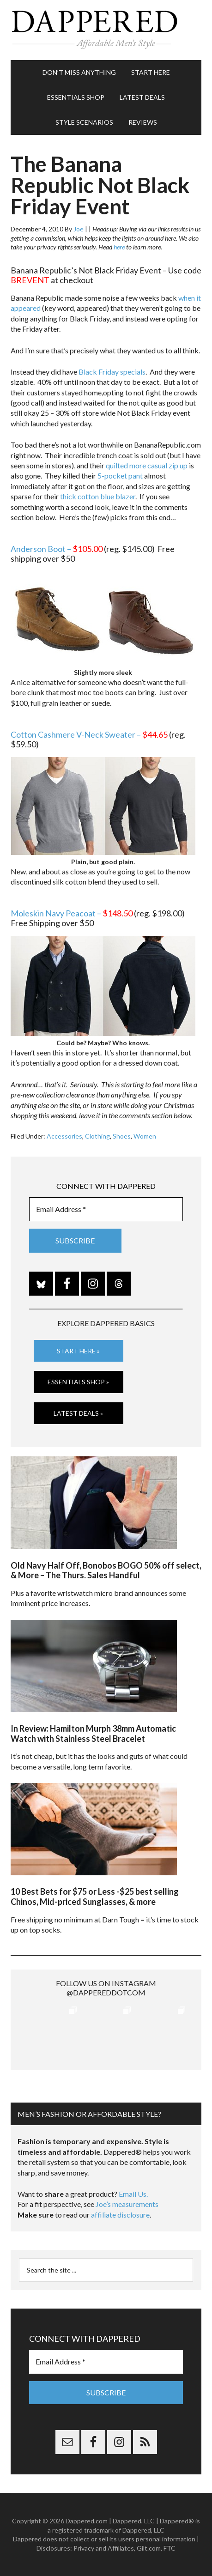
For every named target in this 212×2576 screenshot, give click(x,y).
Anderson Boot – (57, 549)
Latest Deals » (78, 1413)
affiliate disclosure (120, 2214)
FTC (170, 2548)
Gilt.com (149, 2548)
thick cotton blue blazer (97, 496)
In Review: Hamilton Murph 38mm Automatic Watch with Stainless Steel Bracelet (93, 1733)
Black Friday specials (112, 371)
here (119, 247)
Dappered (106, 30)
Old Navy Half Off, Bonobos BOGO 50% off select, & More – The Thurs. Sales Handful (106, 1570)
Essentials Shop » (78, 1382)
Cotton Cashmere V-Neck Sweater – (89, 734)
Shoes (122, 1136)
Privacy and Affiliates (103, 2548)
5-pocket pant (120, 475)
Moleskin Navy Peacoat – (72, 913)
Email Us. (133, 2193)
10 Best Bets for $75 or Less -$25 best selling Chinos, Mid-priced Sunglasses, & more (95, 1896)
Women (144, 1136)
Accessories (64, 1136)
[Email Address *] (106, 1209)
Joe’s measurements (127, 2204)
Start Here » (78, 1351)
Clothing (97, 1136)
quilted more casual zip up (147, 465)
